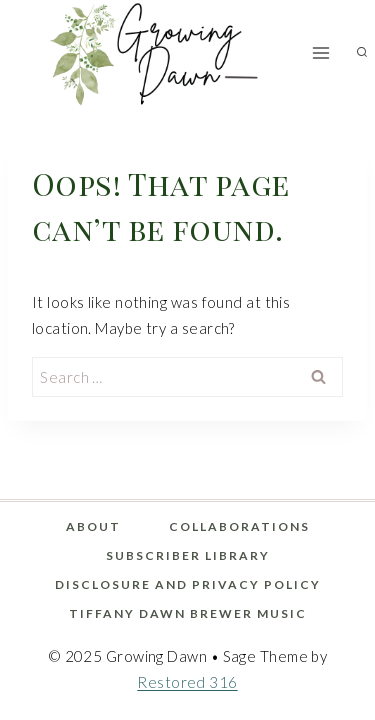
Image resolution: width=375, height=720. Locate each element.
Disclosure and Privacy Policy (188, 584)
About (93, 526)
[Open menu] (321, 52)
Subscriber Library (188, 555)
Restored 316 (187, 682)
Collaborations (239, 526)
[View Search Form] (362, 53)
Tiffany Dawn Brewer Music (188, 613)
